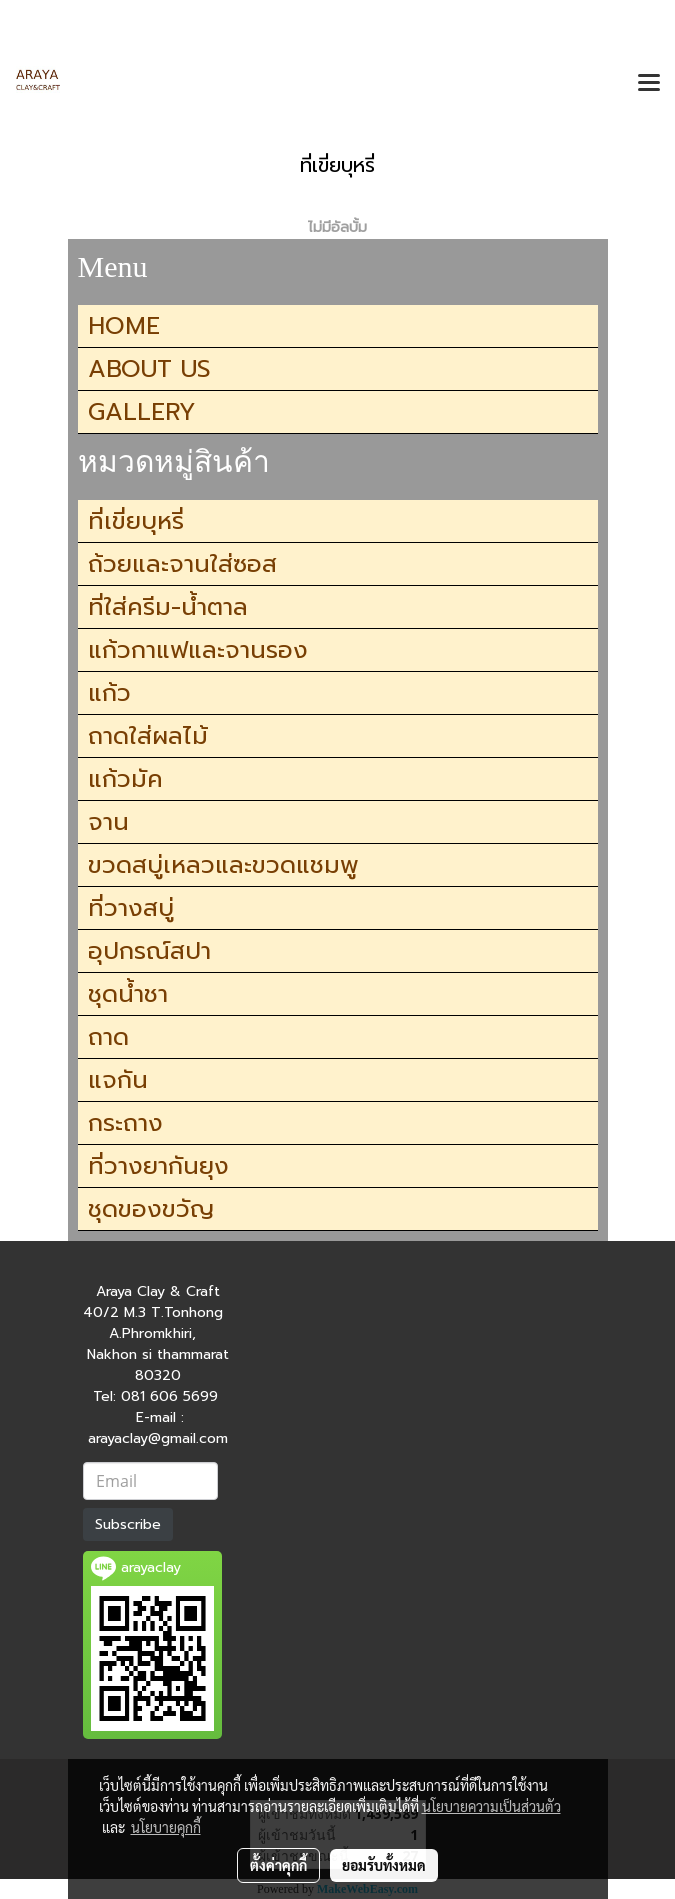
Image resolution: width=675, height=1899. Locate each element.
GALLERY (142, 412)
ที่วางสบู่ (131, 908)
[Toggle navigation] (649, 84)
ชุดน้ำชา (128, 994)
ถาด (108, 1037)
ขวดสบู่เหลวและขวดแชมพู (223, 865)
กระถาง (125, 1123)
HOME (124, 326)
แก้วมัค (125, 779)
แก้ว (109, 693)
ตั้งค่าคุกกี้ (278, 1865)
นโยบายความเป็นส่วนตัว (491, 1806)
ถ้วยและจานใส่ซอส (182, 564)
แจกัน (118, 1080)
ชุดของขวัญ (151, 1209)
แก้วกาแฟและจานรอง (198, 650)
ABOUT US (149, 369)
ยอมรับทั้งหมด (384, 1865)
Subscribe (128, 1524)
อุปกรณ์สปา (149, 951)
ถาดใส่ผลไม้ (148, 736)
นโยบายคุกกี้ (166, 1827)
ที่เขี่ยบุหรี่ (136, 521)
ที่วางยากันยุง (158, 1166)
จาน (108, 822)
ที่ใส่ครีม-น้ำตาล (168, 607)
